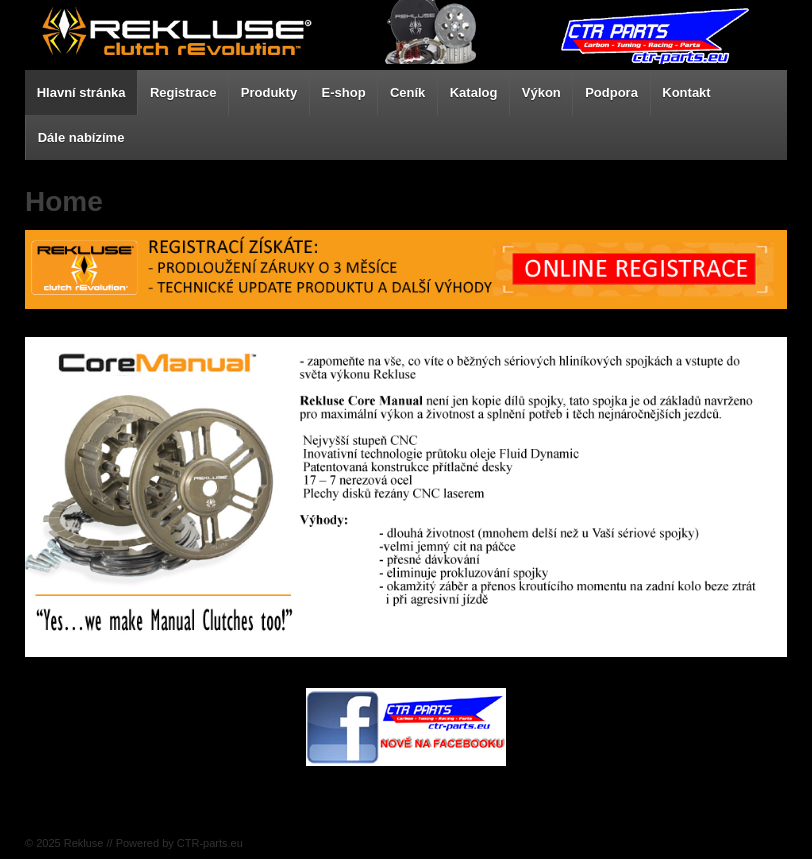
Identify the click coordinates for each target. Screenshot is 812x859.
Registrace (183, 92)
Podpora (611, 92)
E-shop (344, 92)
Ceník (407, 92)
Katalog (474, 92)
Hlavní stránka (81, 92)
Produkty (269, 92)
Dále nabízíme (81, 137)
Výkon (541, 92)
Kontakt (686, 92)
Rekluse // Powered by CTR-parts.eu (152, 843)
